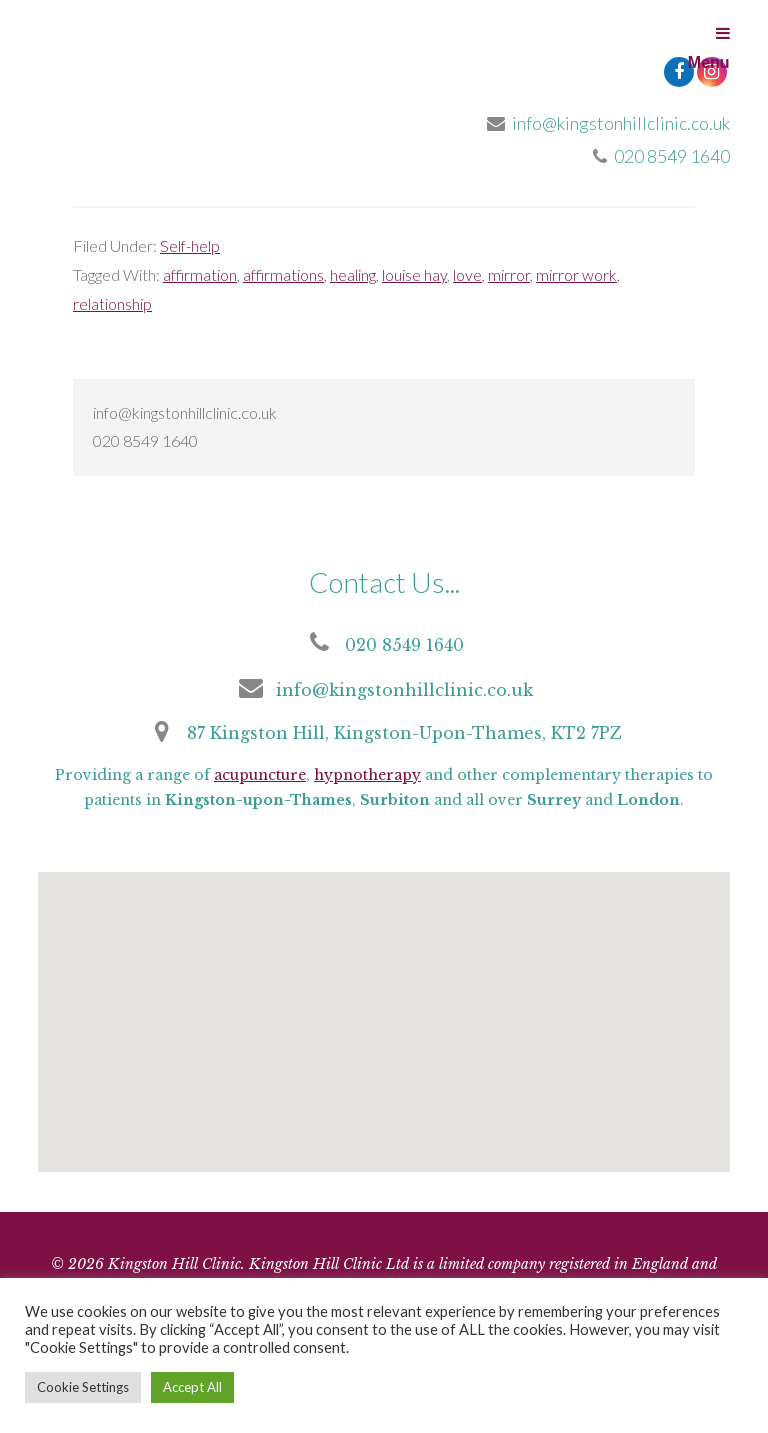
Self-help (190, 245)
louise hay (414, 274)
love (467, 274)
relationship (112, 303)
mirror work (576, 274)
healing (353, 274)
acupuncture (260, 775)
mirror (509, 274)
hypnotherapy (367, 775)
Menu (709, 48)
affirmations (283, 274)
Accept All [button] (192, 1387)
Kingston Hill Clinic (188, 70)
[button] (380, 1037)
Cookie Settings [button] (83, 1387)
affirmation (200, 274)
